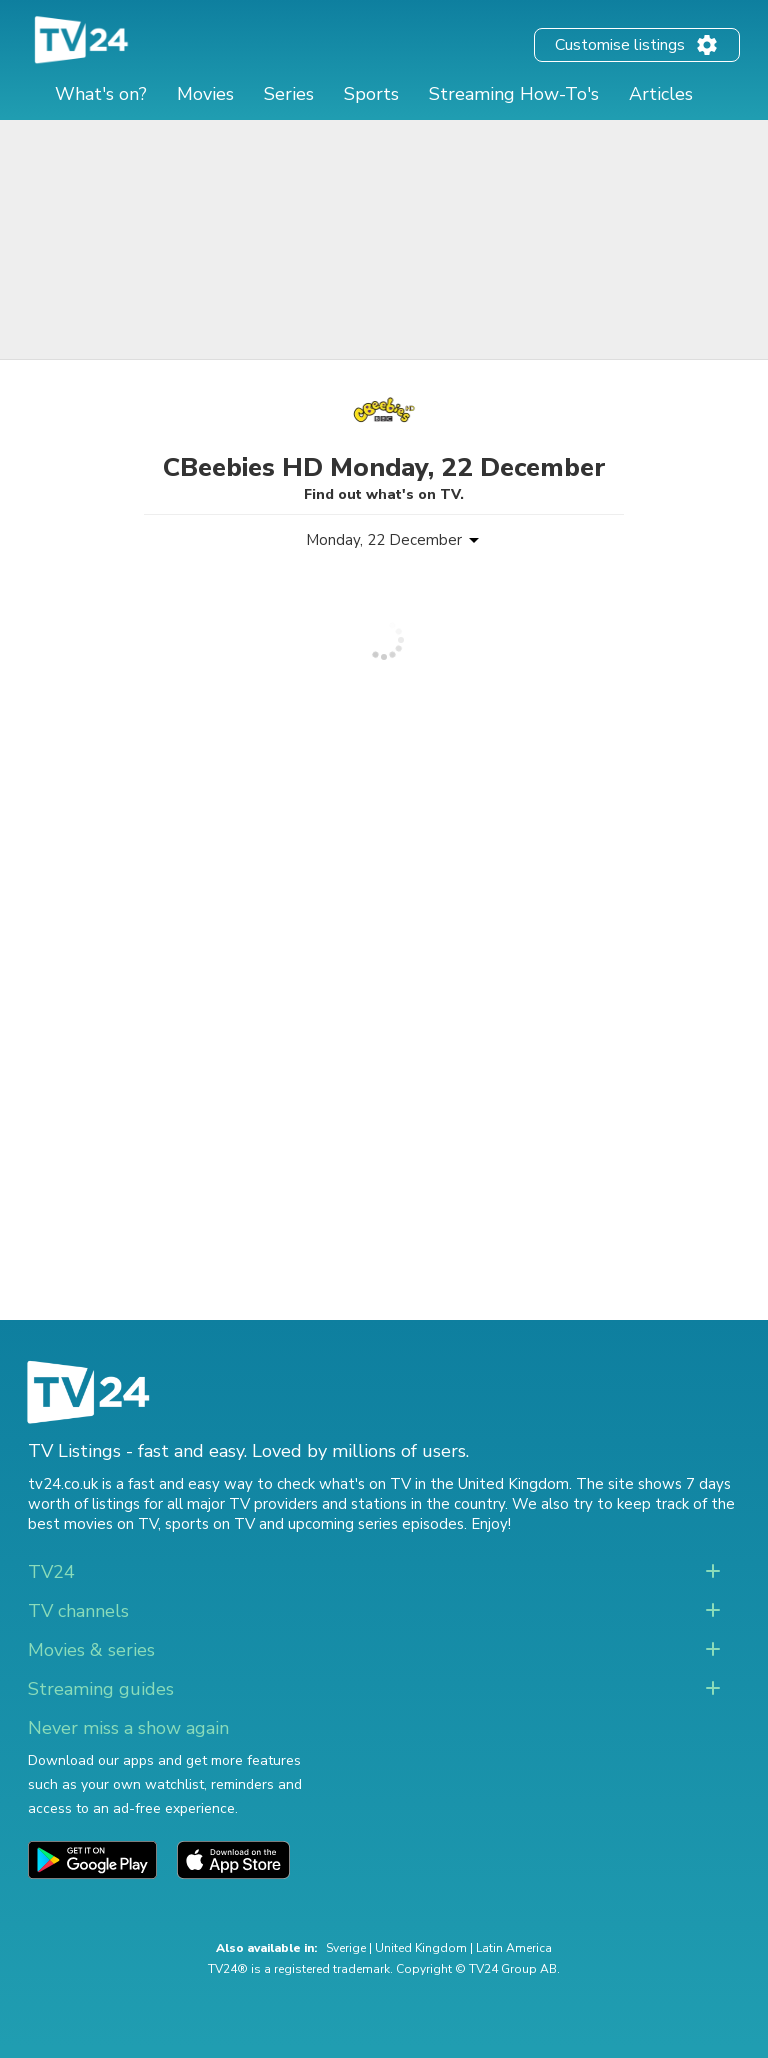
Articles (661, 94)
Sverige (346, 1948)
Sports (371, 94)
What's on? (101, 94)
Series (289, 94)
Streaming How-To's (514, 94)
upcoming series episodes (376, 1524)
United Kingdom (421, 1948)
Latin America (514, 1948)
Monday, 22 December (384, 540)
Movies (205, 94)
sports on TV (210, 1524)
